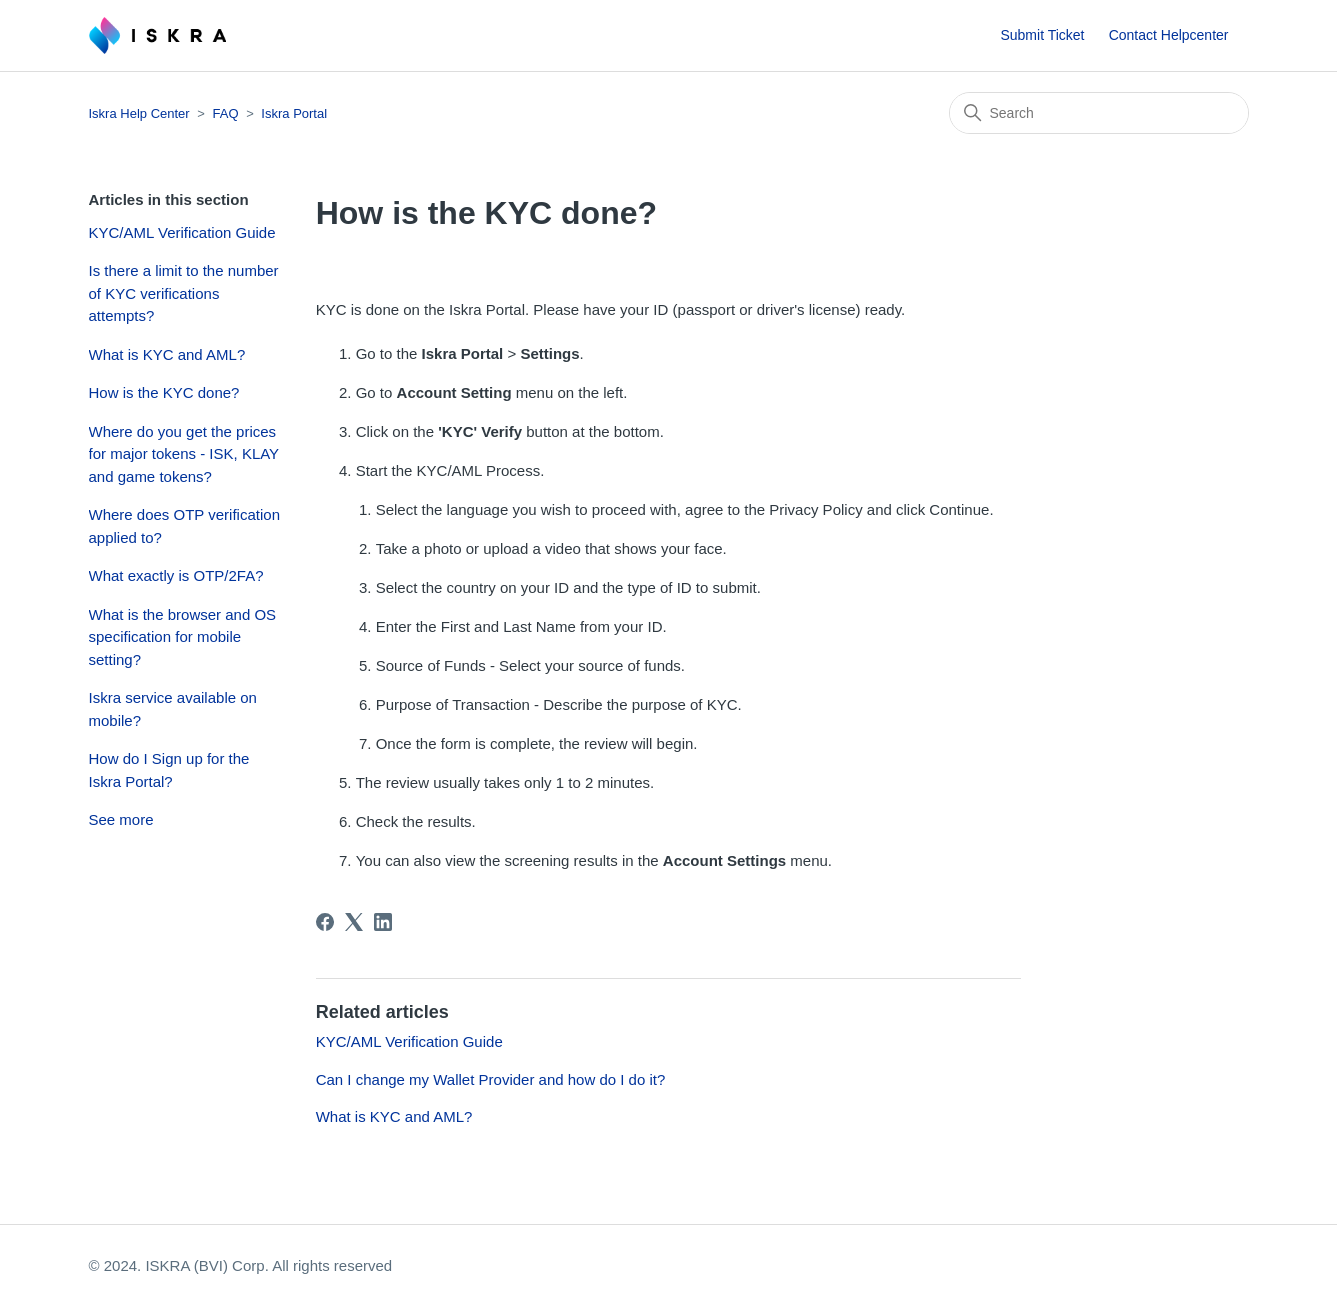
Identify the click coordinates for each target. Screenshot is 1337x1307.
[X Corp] (354, 922)
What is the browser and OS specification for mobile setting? (183, 637)
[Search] (1099, 113)
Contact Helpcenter (1169, 35)
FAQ (226, 113)
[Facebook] (325, 922)
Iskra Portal (294, 113)
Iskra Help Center (139, 113)
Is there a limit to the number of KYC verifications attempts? (184, 293)
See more (121, 819)
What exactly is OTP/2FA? (176, 575)
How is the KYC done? (164, 392)
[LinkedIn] (383, 922)
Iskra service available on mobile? (173, 709)
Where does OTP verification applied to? (184, 526)
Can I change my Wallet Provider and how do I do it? (491, 1079)
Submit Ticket (1042, 35)
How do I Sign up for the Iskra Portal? (169, 770)
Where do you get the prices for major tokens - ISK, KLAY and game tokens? (184, 454)
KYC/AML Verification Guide (182, 232)
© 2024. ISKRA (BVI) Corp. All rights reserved (241, 1265)
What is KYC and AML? (167, 354)
